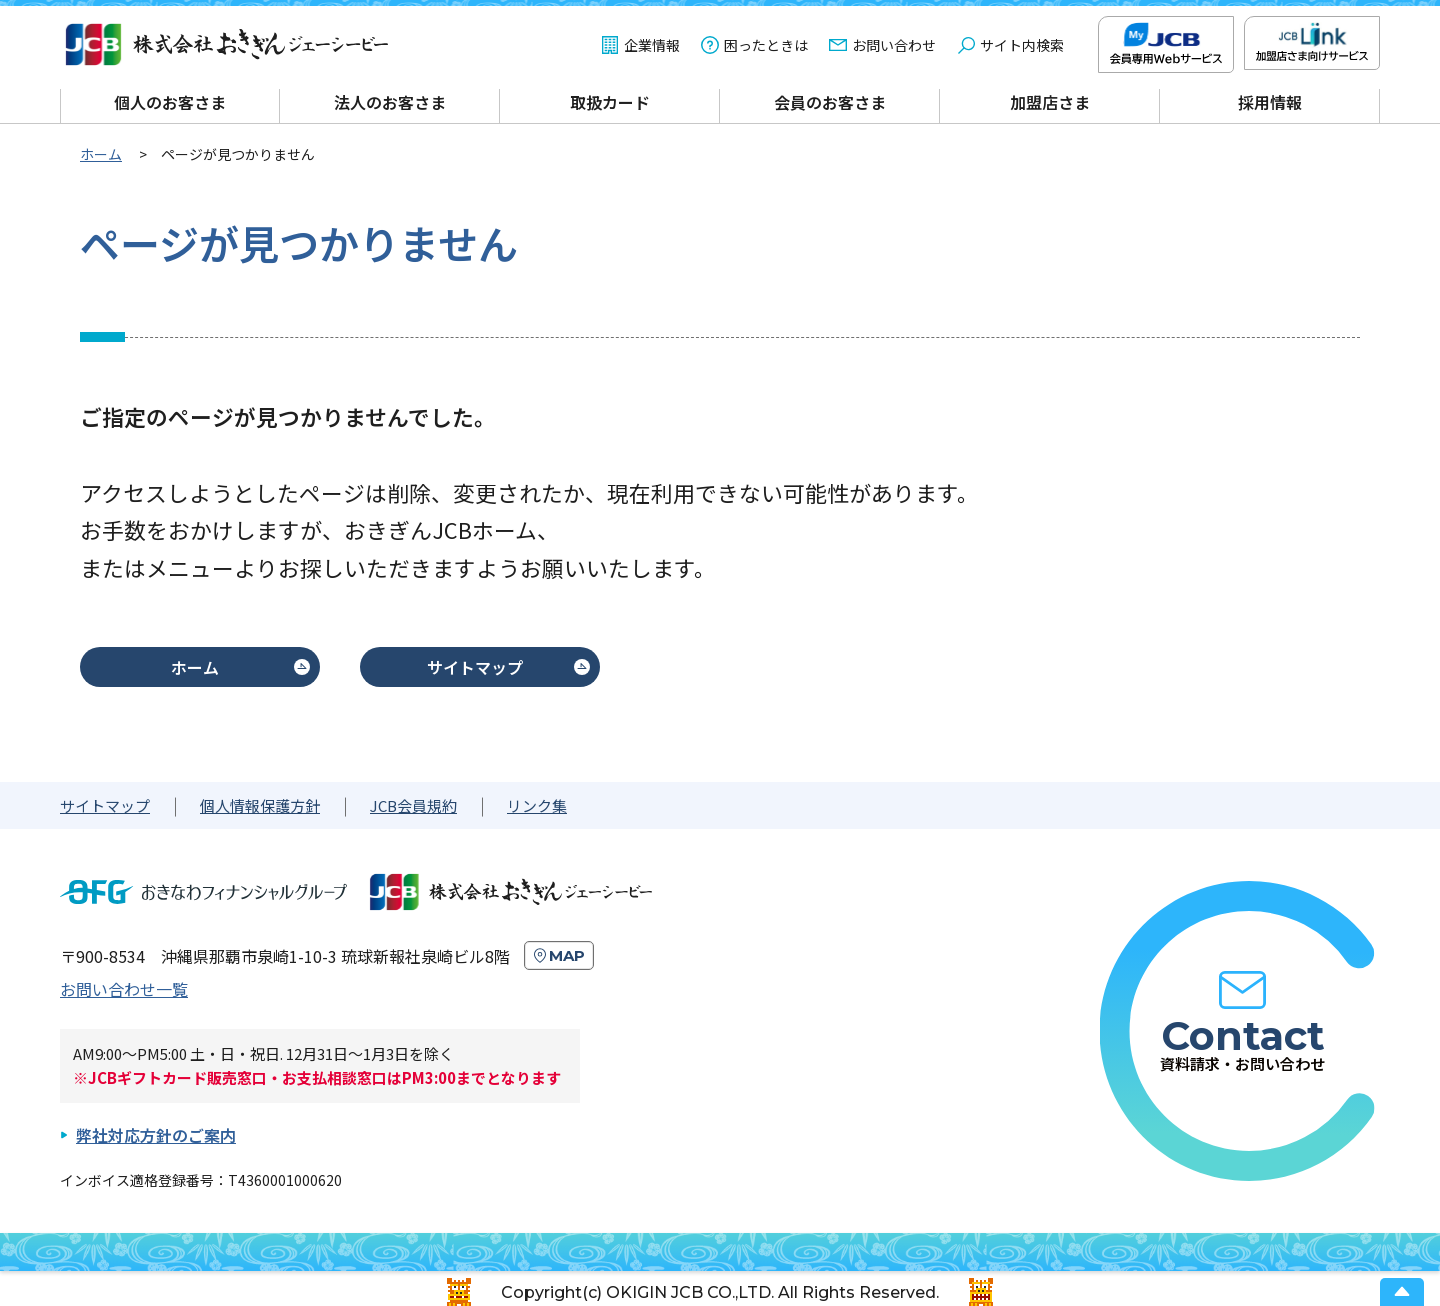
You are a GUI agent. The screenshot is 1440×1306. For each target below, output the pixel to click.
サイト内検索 (1022, 45)
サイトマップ (475, 667)
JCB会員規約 (413, 805)
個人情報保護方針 (260, 805)
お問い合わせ (894, 45)
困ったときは (766, 45)
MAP (567, 955)
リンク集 (537, 805)
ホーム (195, 667)
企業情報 (652, 45)
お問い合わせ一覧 (124, 989)
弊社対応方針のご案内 (156, 1135)
